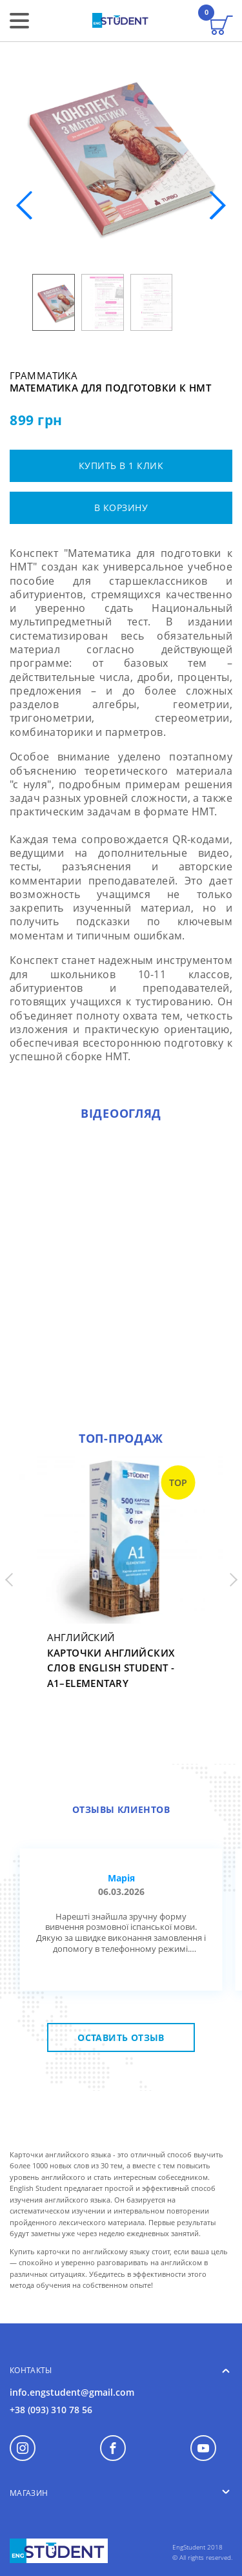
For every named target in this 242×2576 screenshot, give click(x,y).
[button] (217, 205)
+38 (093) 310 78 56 (51, 2409)
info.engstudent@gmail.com (72, 2392)
